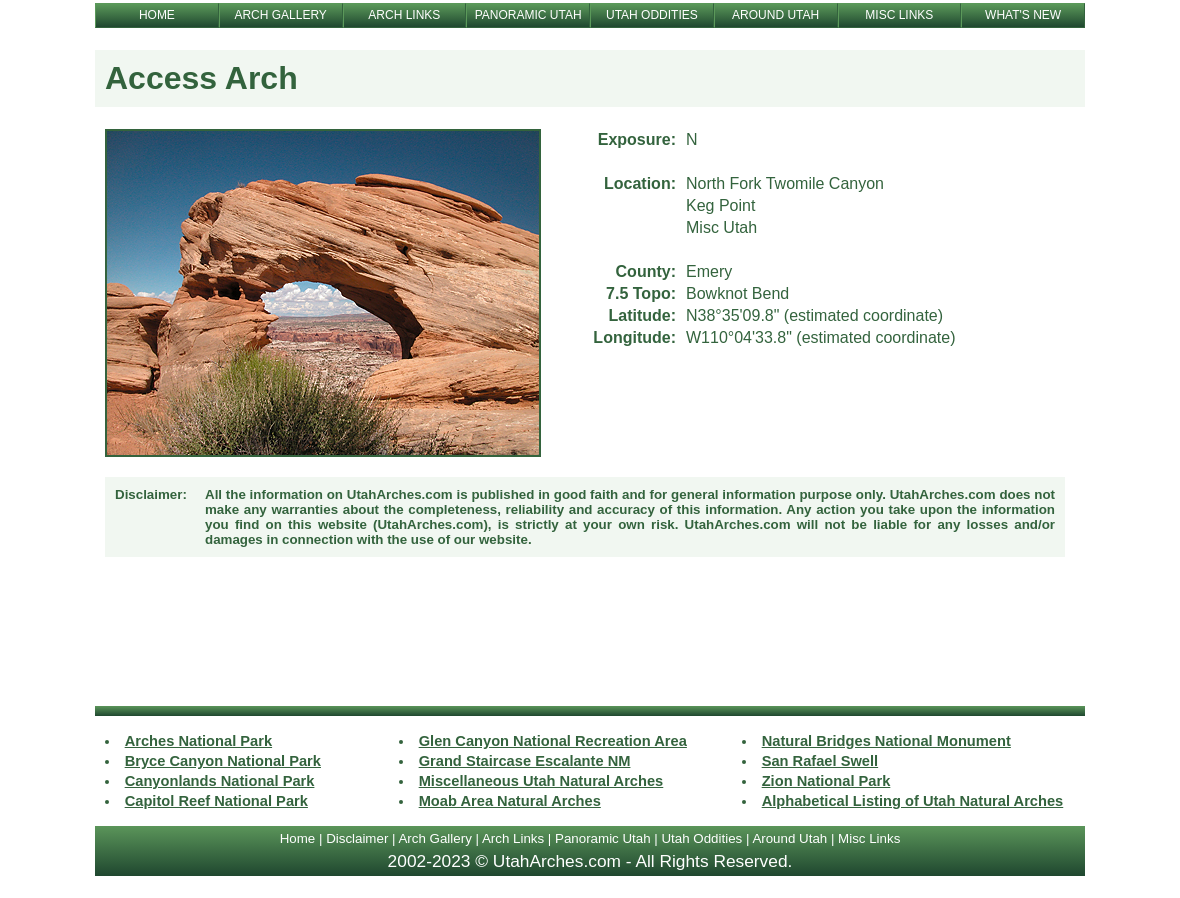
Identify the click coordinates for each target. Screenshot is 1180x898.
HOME (157, 15)
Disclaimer (357, 838)
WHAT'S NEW (1023, 15)
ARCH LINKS (404, 15)
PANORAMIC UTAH (528, 15)
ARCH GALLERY (280, 15)
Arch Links (513, 838)
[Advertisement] (590, 634)
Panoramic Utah (603, 838)
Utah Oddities (701, 838)
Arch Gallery (434, 838)
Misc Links (869, 838)
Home (298, 838)
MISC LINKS (899, 15)
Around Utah (789, 838)
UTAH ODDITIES (652, 15)
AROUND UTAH (775, 15)
